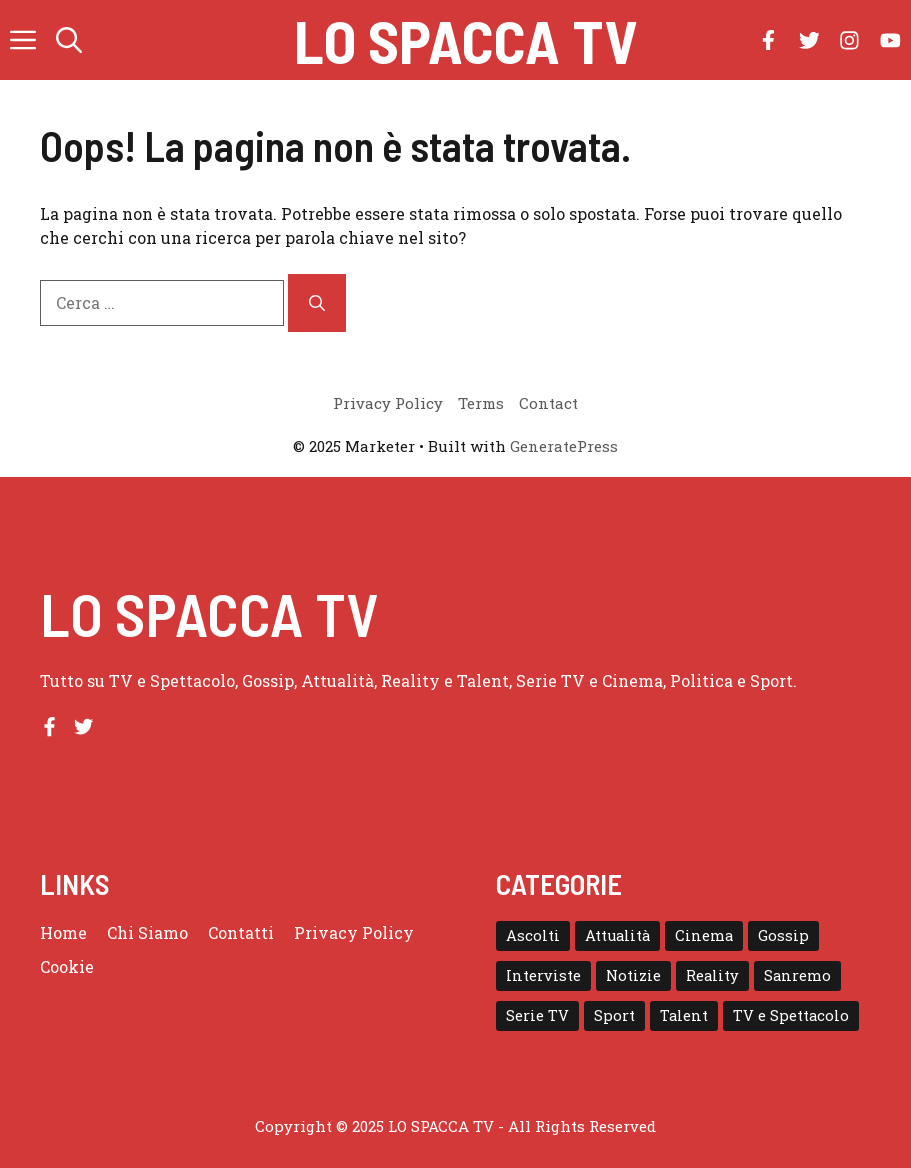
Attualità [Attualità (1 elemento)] (617, 935)
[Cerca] (317, 303)
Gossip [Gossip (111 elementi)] (783, 935)
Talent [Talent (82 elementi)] (684, 1015)
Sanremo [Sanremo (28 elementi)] (797, 975)
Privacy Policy (354, 932)
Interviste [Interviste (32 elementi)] (543, 975)
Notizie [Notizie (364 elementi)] (633, 975)
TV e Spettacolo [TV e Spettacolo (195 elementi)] (791, 1015)
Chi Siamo (147, 932)
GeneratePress (564, 446)
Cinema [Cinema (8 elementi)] (704, 935)
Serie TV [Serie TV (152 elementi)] (537, 1015)
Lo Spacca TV (465, 40)
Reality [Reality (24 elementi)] (712, 975)
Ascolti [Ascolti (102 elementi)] (533, 935)
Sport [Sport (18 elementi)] (614, 1015)
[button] (69, 40)
